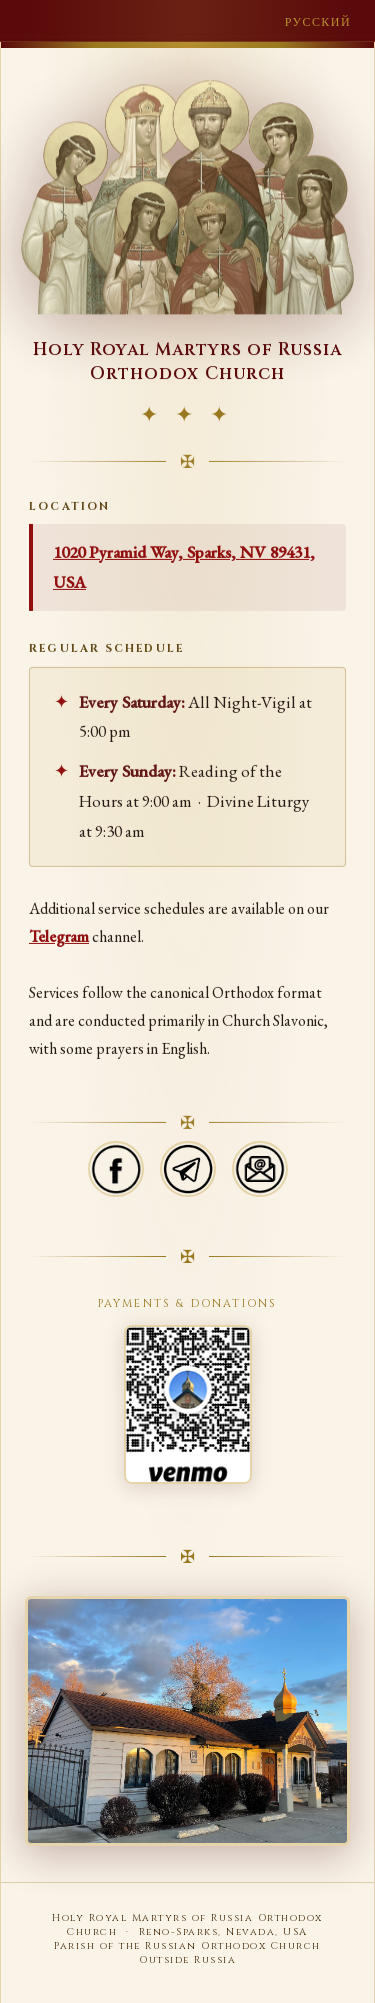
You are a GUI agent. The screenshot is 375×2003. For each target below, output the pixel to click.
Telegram (59, 938)
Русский (318, 22)
